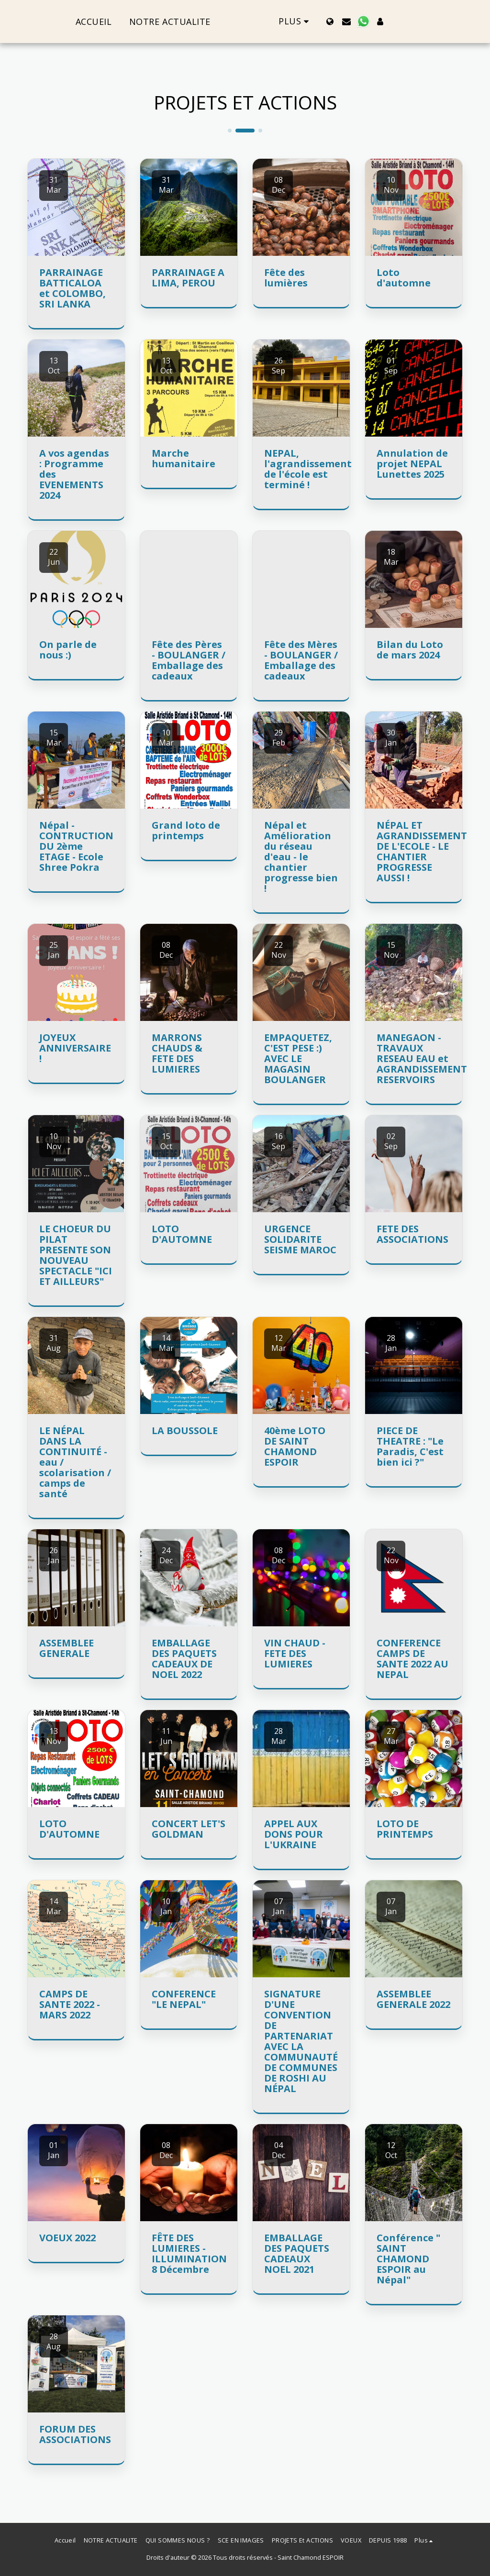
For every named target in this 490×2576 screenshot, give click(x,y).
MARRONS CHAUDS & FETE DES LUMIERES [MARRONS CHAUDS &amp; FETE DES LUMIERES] (177, 1053)
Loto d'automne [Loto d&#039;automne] (404, 277)
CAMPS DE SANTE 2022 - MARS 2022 (69, 2004)
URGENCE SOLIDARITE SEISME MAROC (300, 1239)
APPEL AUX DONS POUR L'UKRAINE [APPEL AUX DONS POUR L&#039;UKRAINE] (293, 1834)
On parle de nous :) (68, 649)
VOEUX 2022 (67, 2237)
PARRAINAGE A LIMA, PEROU (188, 277)
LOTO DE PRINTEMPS (405, 1829)
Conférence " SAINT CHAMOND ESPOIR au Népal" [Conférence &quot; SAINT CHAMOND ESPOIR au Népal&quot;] (408, 2258)
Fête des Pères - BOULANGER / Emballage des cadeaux (188, 660)
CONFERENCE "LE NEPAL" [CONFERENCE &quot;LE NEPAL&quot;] (184, 1999)
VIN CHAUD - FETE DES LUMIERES (294, 1653)
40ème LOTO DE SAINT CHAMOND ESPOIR (294, 1446)
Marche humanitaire (183, 458)
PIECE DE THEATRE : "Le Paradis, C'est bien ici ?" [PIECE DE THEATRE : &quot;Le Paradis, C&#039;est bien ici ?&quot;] (410, 1446)
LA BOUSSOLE (185, 1430)
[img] (76, 207)
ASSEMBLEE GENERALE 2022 (413, 1999)
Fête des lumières (286, 277)
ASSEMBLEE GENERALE (66, 1648)
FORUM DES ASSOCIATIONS (75, 2434)
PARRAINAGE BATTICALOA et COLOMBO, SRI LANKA (72, 288)
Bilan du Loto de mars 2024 (410, 649)
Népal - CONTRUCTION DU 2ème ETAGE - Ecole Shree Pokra (76, 846)
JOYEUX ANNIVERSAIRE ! (75, 1048)
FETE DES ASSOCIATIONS (412, 1234)
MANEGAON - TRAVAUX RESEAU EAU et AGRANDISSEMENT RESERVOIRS (422, 1058)
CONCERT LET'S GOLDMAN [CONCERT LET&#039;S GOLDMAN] (188, 1829)
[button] (364, 21)
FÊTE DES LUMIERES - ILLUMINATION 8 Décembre (189, 2253)
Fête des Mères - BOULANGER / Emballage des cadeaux (301, 660)
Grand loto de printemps (186, 830)
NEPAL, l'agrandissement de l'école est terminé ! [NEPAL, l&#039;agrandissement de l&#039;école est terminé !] (308, 469)
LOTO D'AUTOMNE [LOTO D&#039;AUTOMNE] (182, 1234)
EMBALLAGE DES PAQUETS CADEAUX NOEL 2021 (296, 2253)
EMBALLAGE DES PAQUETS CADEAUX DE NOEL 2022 (184, 1658)
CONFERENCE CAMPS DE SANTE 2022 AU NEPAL (412, 1658)
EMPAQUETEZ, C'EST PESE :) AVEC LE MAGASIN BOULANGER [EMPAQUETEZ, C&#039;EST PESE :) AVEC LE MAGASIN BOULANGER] (298, 1058)
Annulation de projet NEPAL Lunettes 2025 (412, 464)
